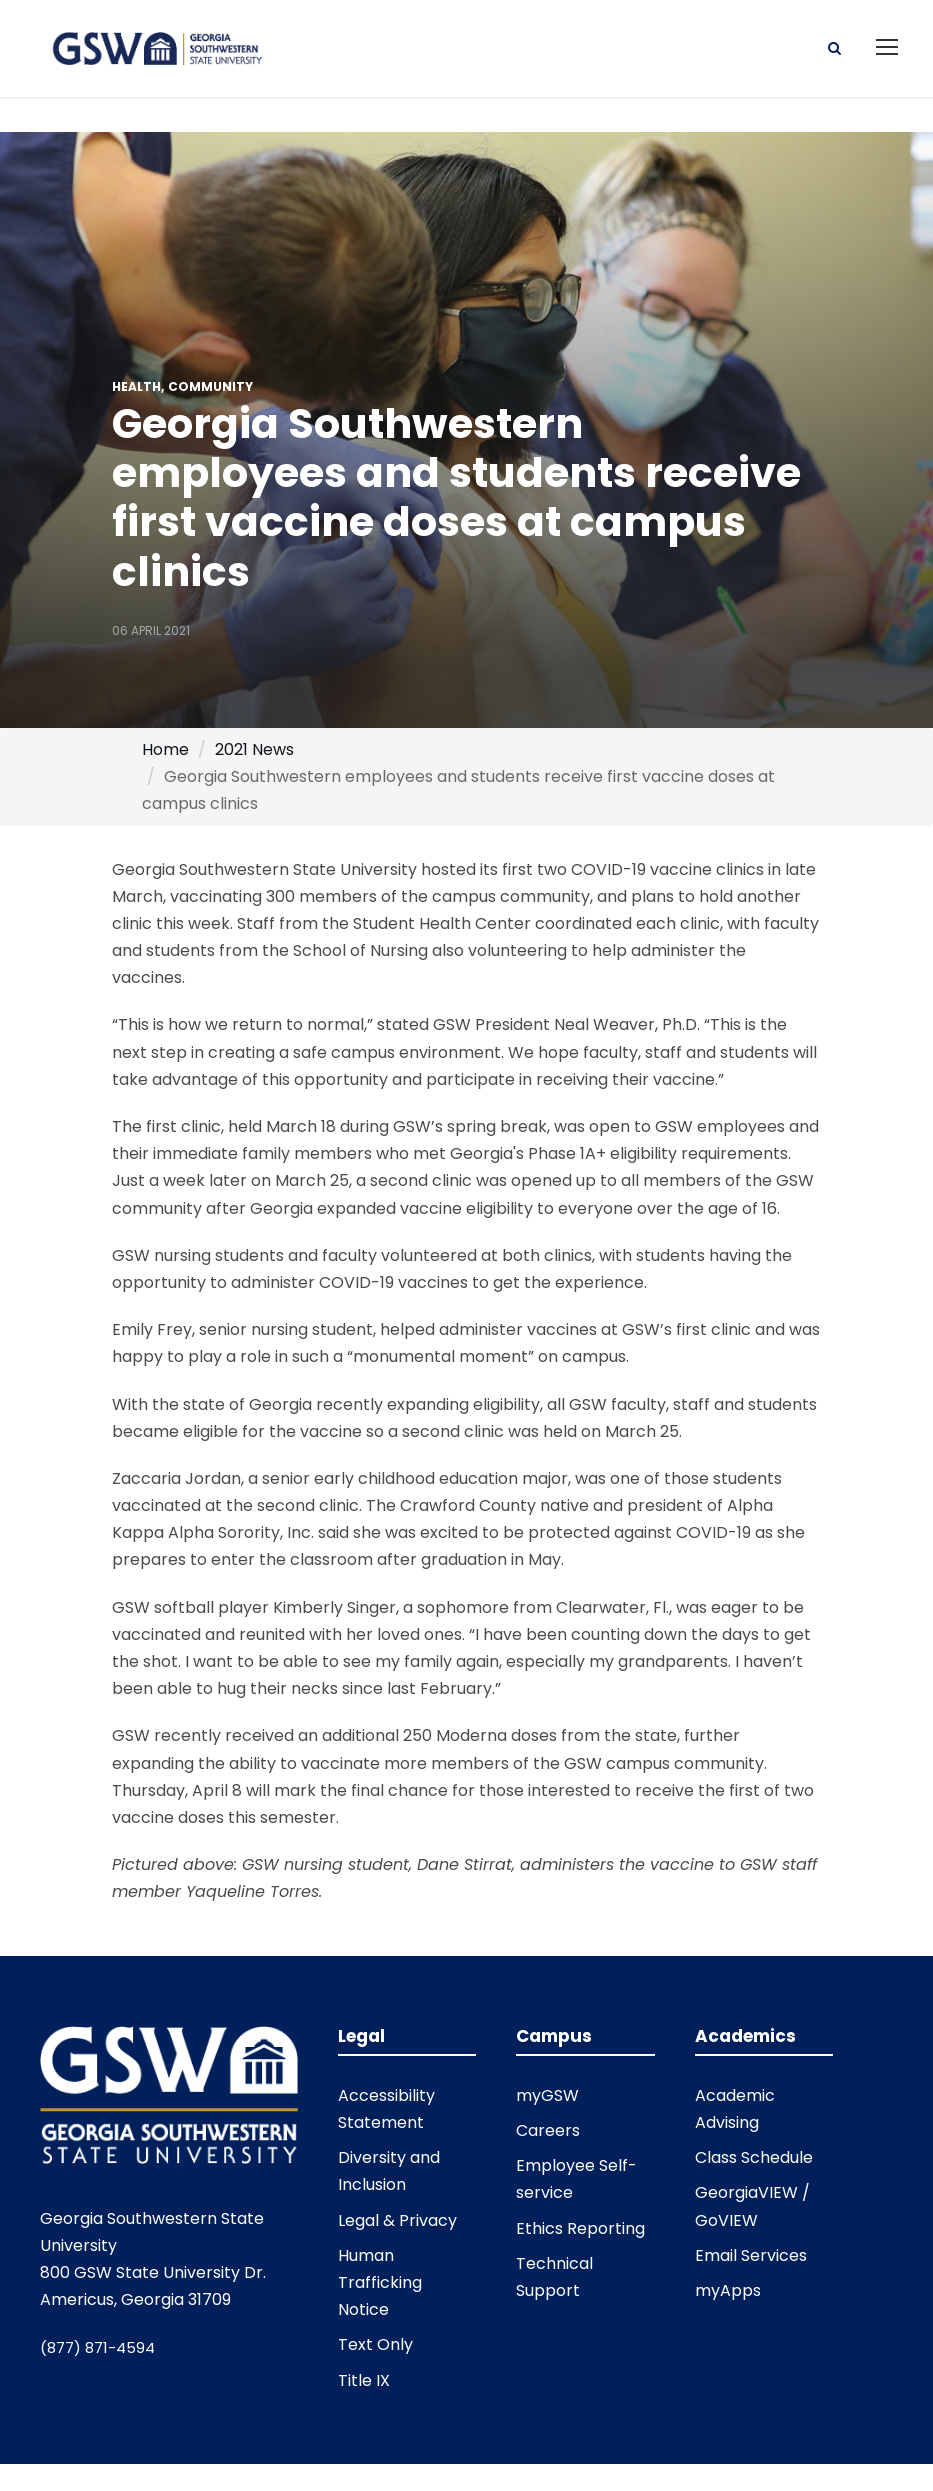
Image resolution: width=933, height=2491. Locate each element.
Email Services (751, 2255)
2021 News (254, 749)
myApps (728, 2290)
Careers (548, 2130)
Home (165, 749)
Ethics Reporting (580, 2228)
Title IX (364, 2380)
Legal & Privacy (397, 2220)
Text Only (375, 2344)
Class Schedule (754, 2157)
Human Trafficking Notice (380, 2282)
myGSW (547, 2095)
